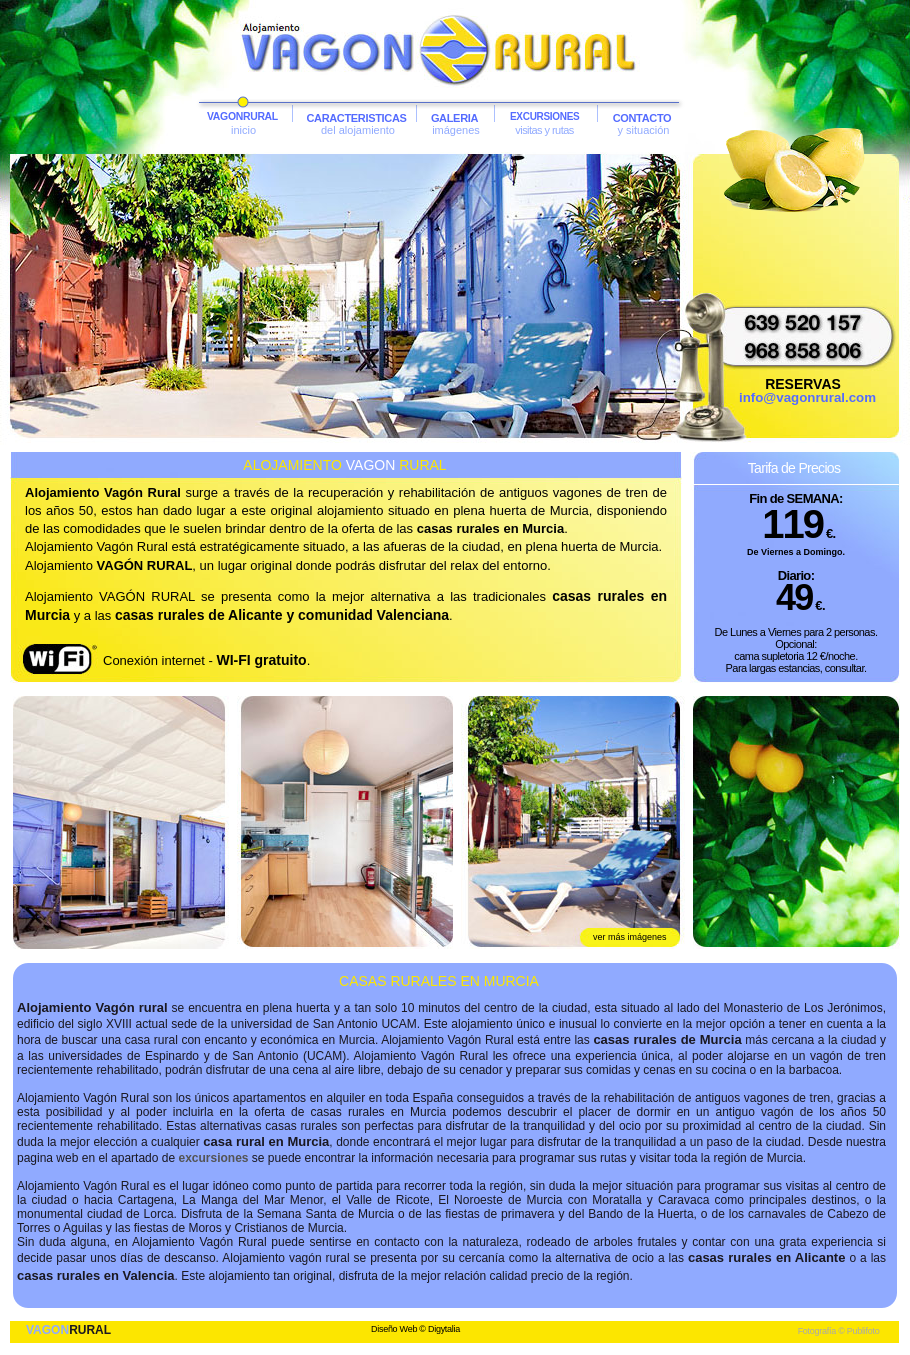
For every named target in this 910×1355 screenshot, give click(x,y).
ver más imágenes (630, 937)
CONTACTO (642, 118)
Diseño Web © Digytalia (415, 1329)
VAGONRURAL (242, 116)
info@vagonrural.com (807, 397)
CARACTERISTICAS (356, 118)
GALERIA (454, 118)
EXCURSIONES (545, 116)
